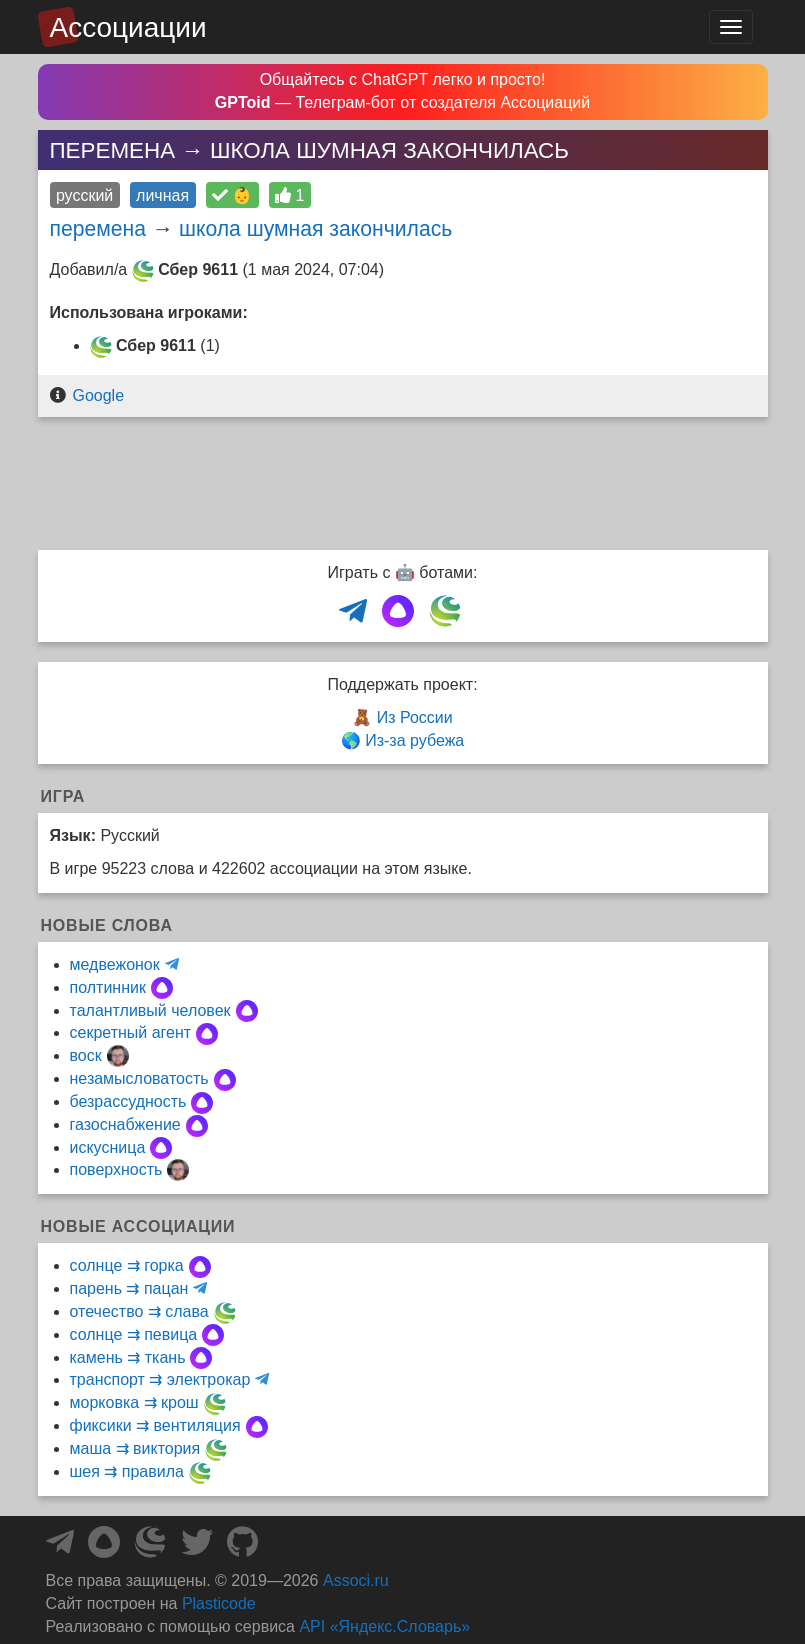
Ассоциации (128, 27)
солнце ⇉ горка (127, 1265)
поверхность (116, 1169)
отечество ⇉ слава (139, 1311)
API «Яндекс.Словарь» (384, 1626)
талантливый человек (150, 1010)
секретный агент (131, 1032)
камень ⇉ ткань (128, 1357)
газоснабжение (125, 1124)
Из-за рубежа (414, 740)
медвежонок (115, 964)
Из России (415, 717)
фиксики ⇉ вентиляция (155, 1425)
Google (98, 395)
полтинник (108, 987)
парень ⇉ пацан (129, 1288)
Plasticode (219, 1603)
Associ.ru (356, 1580)
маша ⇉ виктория (135, 1448)
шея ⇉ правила (127, 1471)
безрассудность (128, 1101)
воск (86, 1055)
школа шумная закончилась (315, 228)
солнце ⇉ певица (134, 1334)
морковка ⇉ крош (134, 1402)
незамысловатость (139, 1078)
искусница (108, 1147)
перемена (98, 228)
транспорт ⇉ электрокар (160, 1379)
